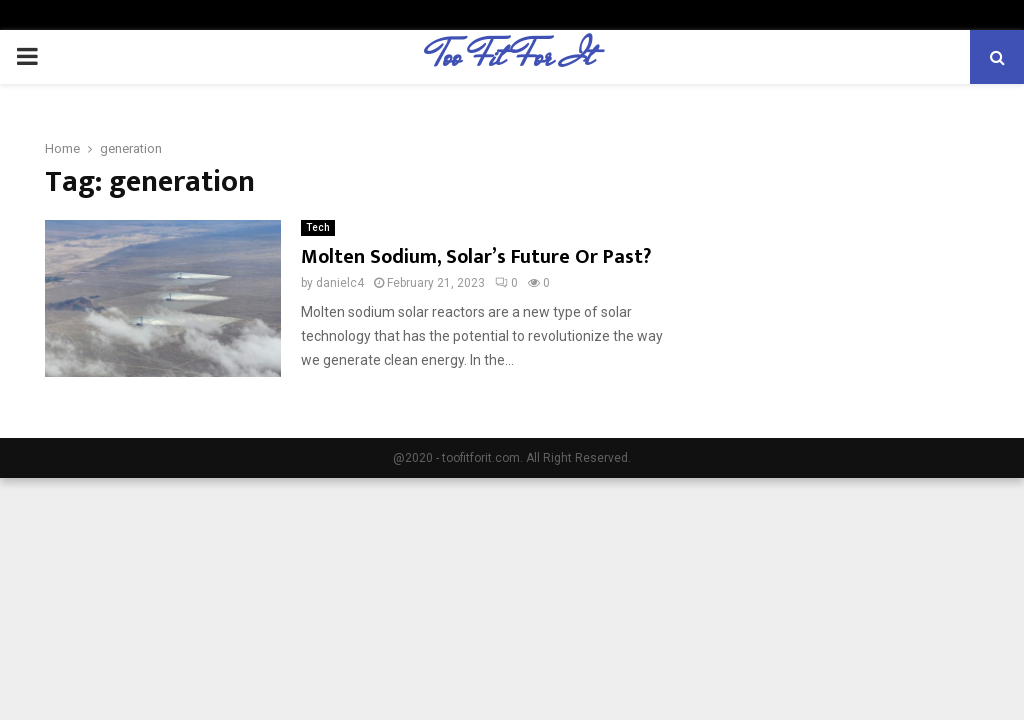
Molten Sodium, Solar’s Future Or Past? (476, 257)
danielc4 (340, 283)
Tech (318, 227)
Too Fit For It (512, 57)
